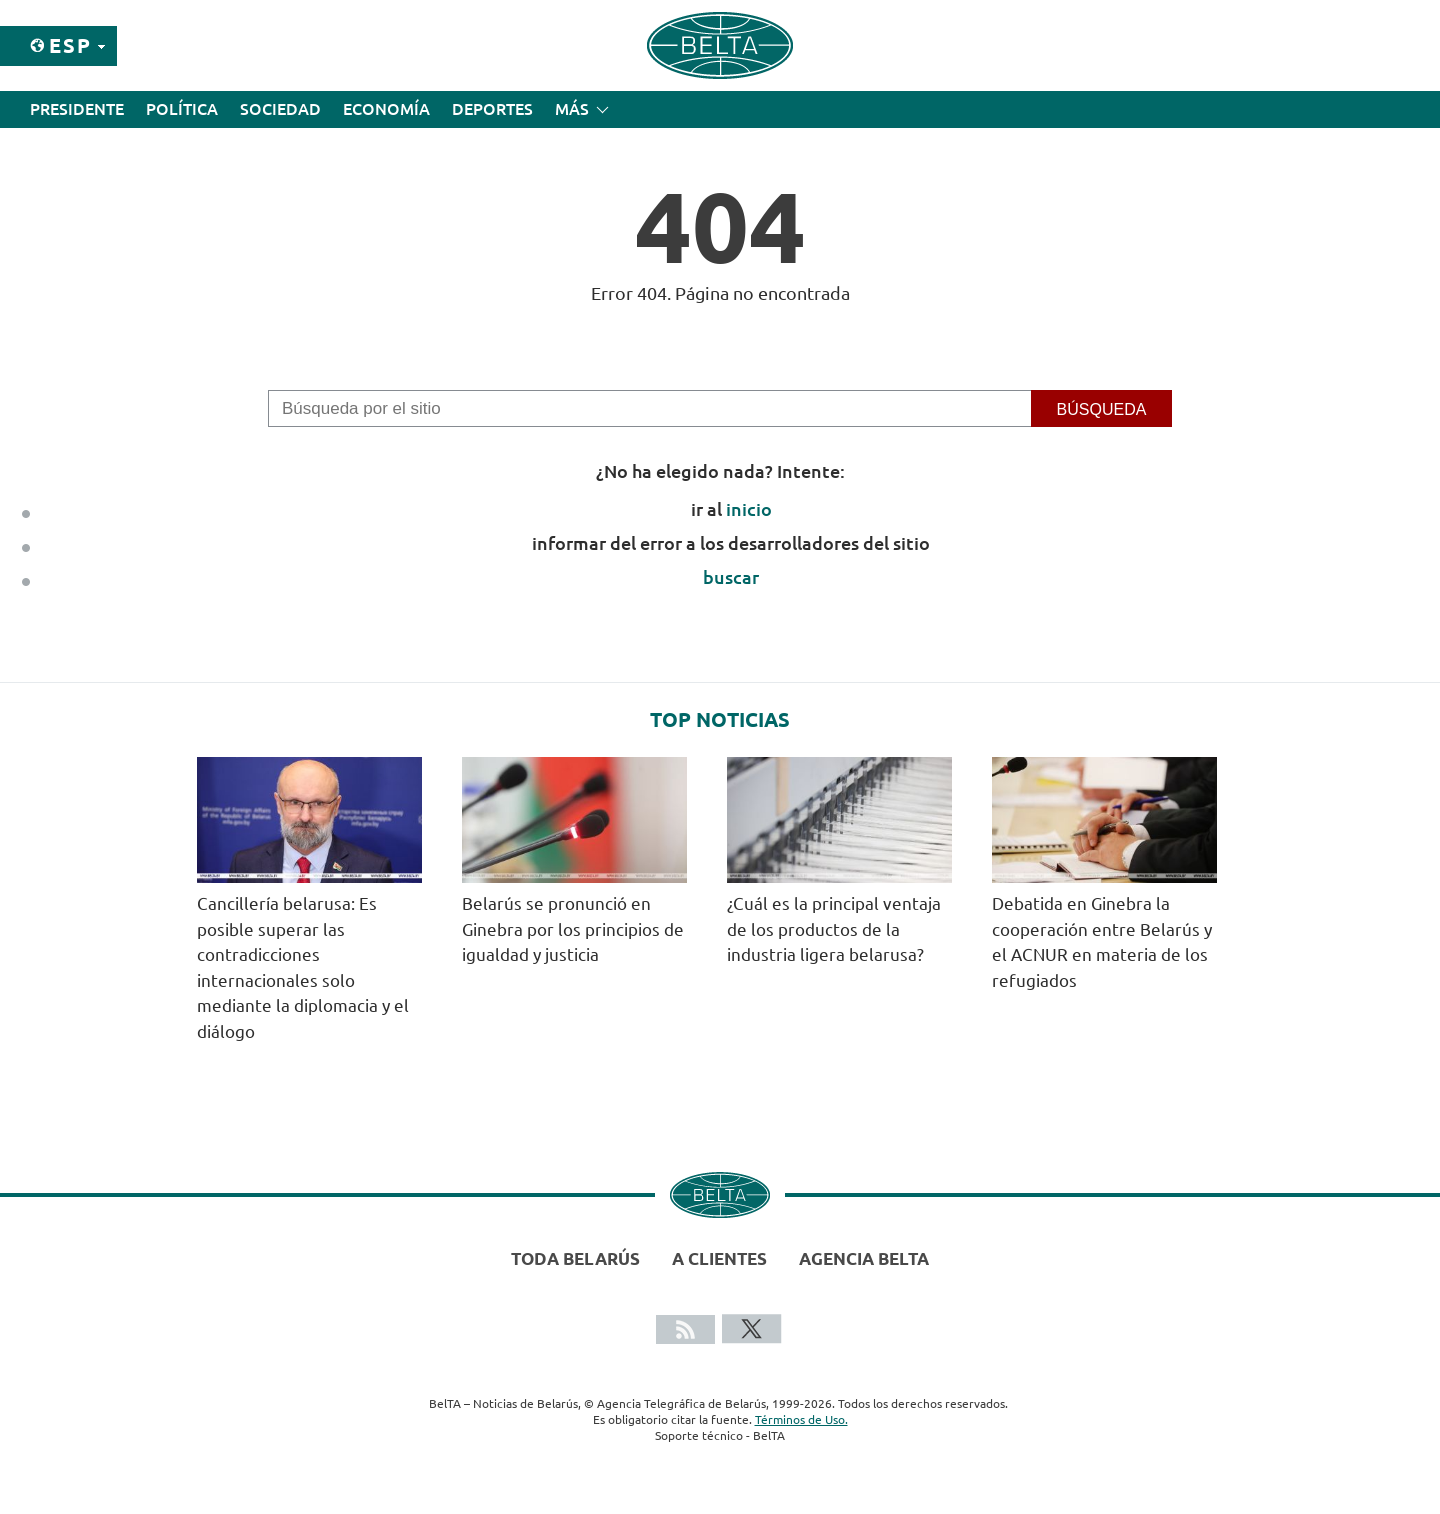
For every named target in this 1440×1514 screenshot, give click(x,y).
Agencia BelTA (864, 1258)
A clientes (719, 1258)
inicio (749, 509)
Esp (70, 45)
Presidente (77, 109)
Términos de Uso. (801, 1419)
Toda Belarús (575, 1258)
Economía (386, 109)
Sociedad (280, 109)
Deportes (492, 109)
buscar (731, 577)
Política (182, 109)
